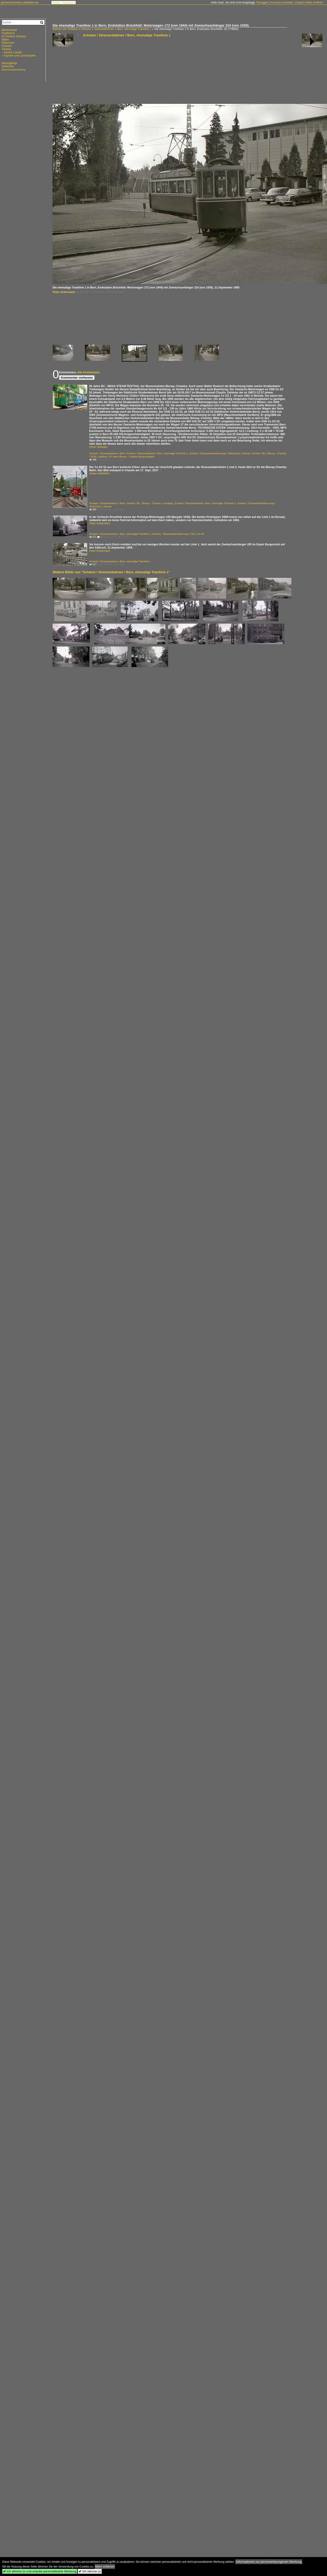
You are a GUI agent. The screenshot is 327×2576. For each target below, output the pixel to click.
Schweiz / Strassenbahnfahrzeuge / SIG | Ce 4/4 (178, 534)
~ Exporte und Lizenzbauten (19, 55)
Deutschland (9, 30)
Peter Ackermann (64, 292)
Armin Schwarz (98, 447)
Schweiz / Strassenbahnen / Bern (107, 453)
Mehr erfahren (105, 2566)
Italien (5, 39)
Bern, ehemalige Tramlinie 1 (134, 29)
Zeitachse (7, 66)
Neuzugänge (9, 63)
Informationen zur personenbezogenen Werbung (269, 2561)
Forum (56, 2)
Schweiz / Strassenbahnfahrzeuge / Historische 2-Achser (219, 453)
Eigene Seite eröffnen (309, 2)
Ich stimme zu (89, 2571)
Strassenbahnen (104, 29)
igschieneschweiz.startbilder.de (19, 2)
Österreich (8, 42)
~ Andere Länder (12, 52)
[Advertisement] (77, 72)
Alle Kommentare (88, 372)
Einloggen (262, 2)
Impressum (68, 2)
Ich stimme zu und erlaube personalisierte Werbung (39, 2571)
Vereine (6, 49)
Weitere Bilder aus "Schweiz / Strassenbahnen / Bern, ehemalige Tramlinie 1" (111, 572)
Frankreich (8, 33)
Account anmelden (282, 2)
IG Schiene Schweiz (14, 36)
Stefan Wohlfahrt (99, 473)
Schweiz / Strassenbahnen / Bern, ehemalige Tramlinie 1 (127, 35)
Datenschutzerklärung (13, 69)
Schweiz (86, 29)
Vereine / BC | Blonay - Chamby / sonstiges (150, 503)
